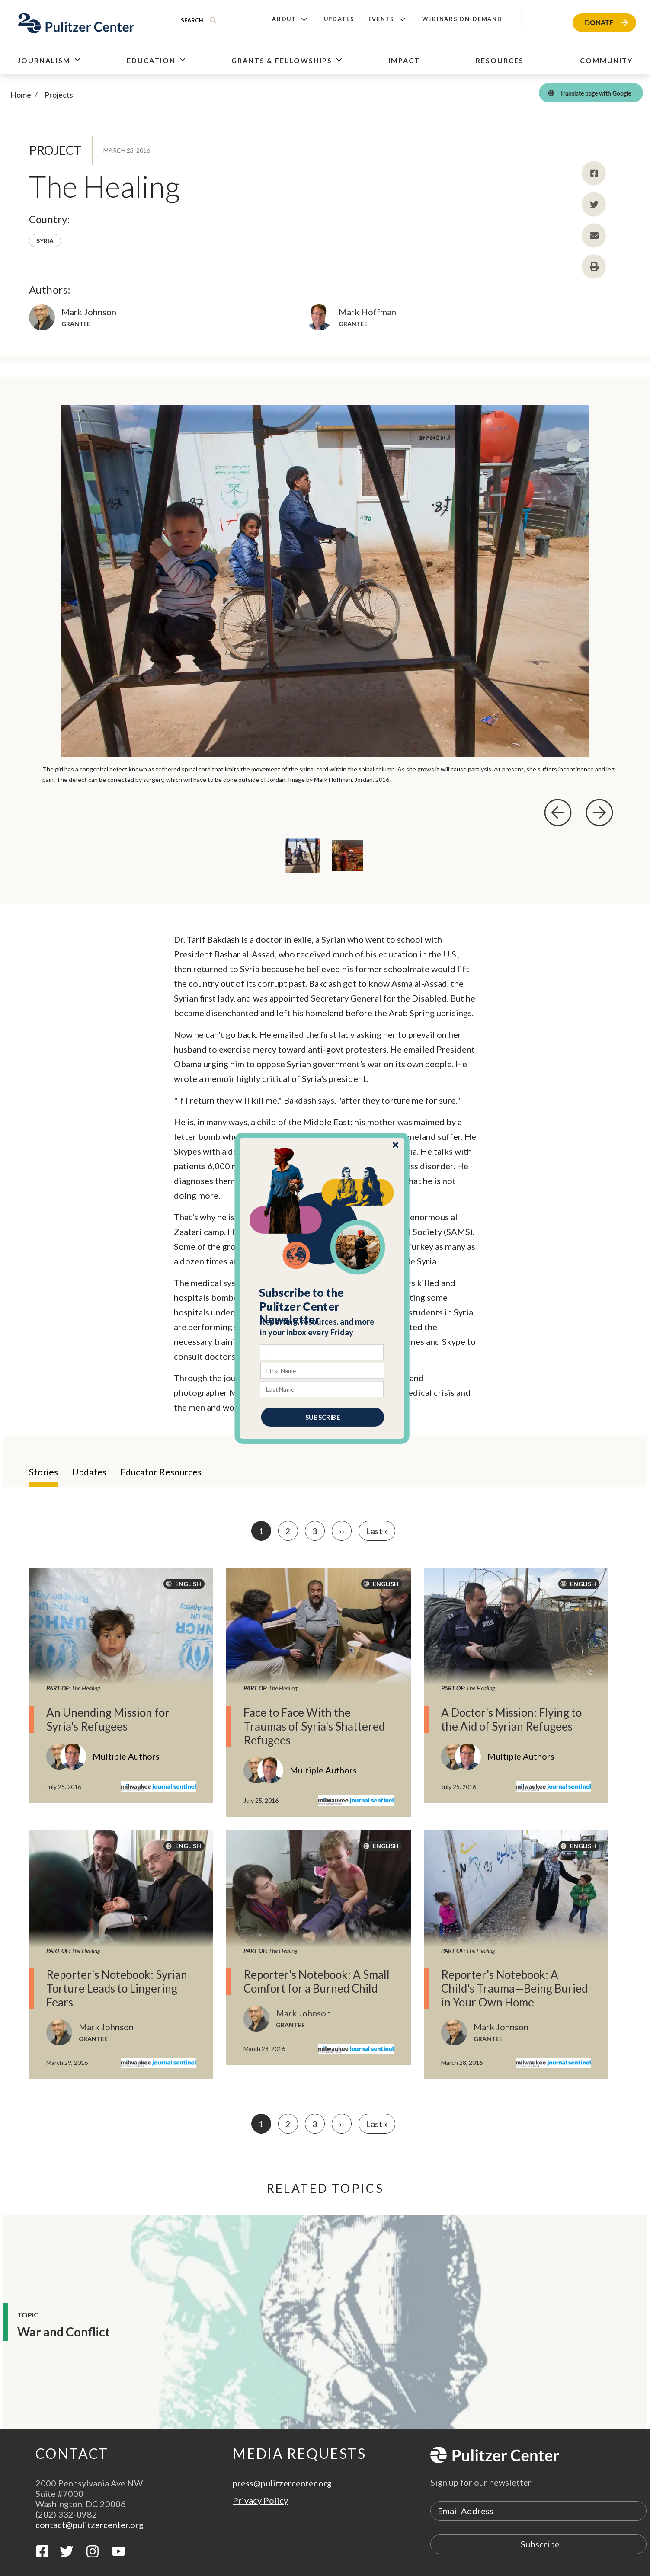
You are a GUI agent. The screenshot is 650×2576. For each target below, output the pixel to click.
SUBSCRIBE (322, 1417)
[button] (322, 1306)
